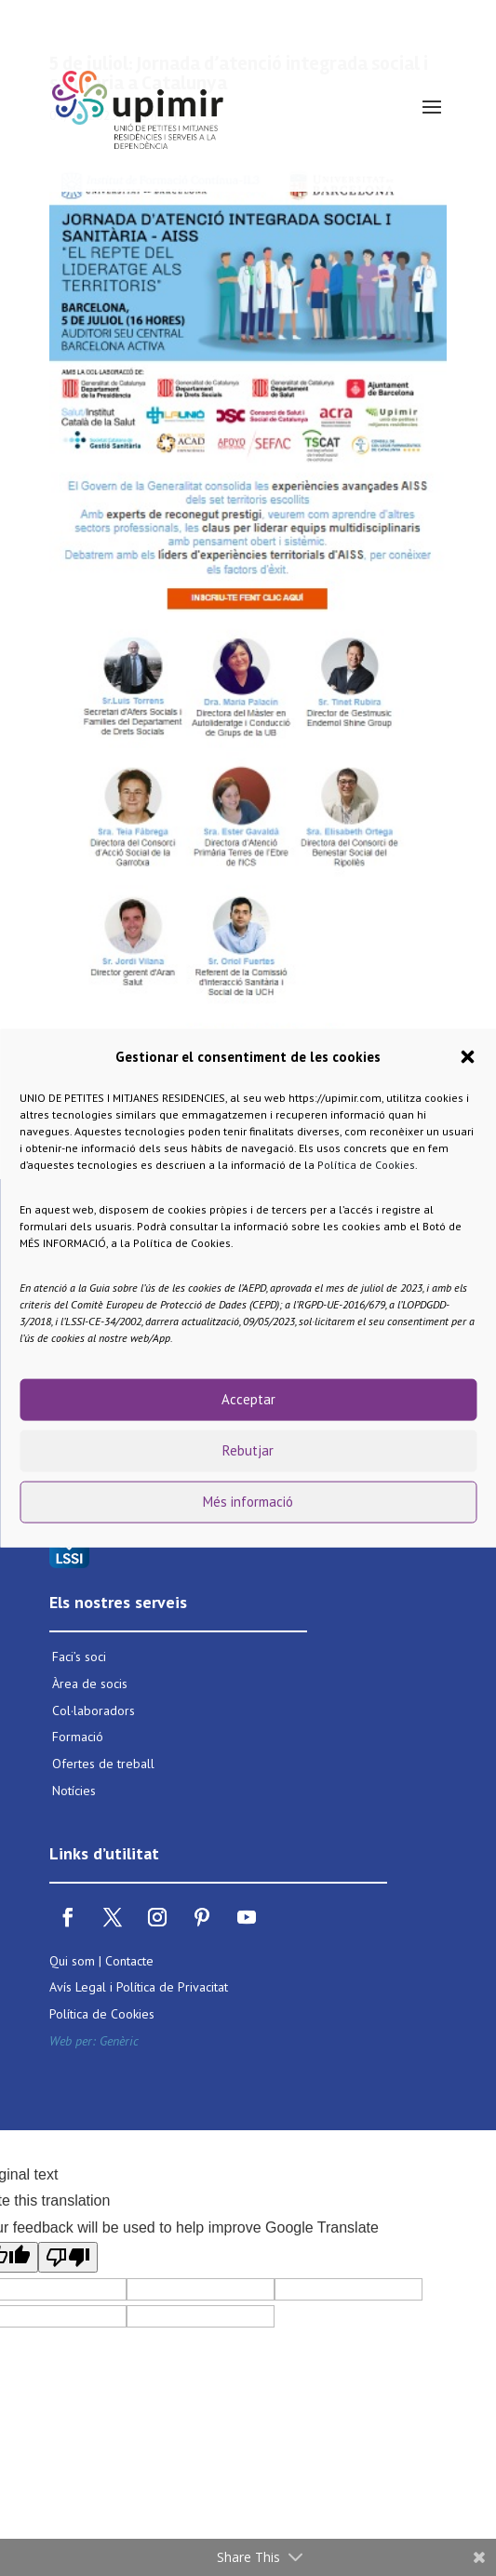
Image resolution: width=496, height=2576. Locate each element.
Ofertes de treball (103, 1763)
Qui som (72, 1960)
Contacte (129, 1960)
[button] (467, 1057)
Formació (77, 1736)
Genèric (119, 2041)
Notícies (74, 1790)
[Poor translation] (68, 2257)
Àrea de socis (89, 1683)
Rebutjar (248, 1450)
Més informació (248, 1501)
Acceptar (248, 1399)
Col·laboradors (93, 1710)
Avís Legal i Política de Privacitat (138, 1987)
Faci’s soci (79, 1656)
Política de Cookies (366, 1164)
